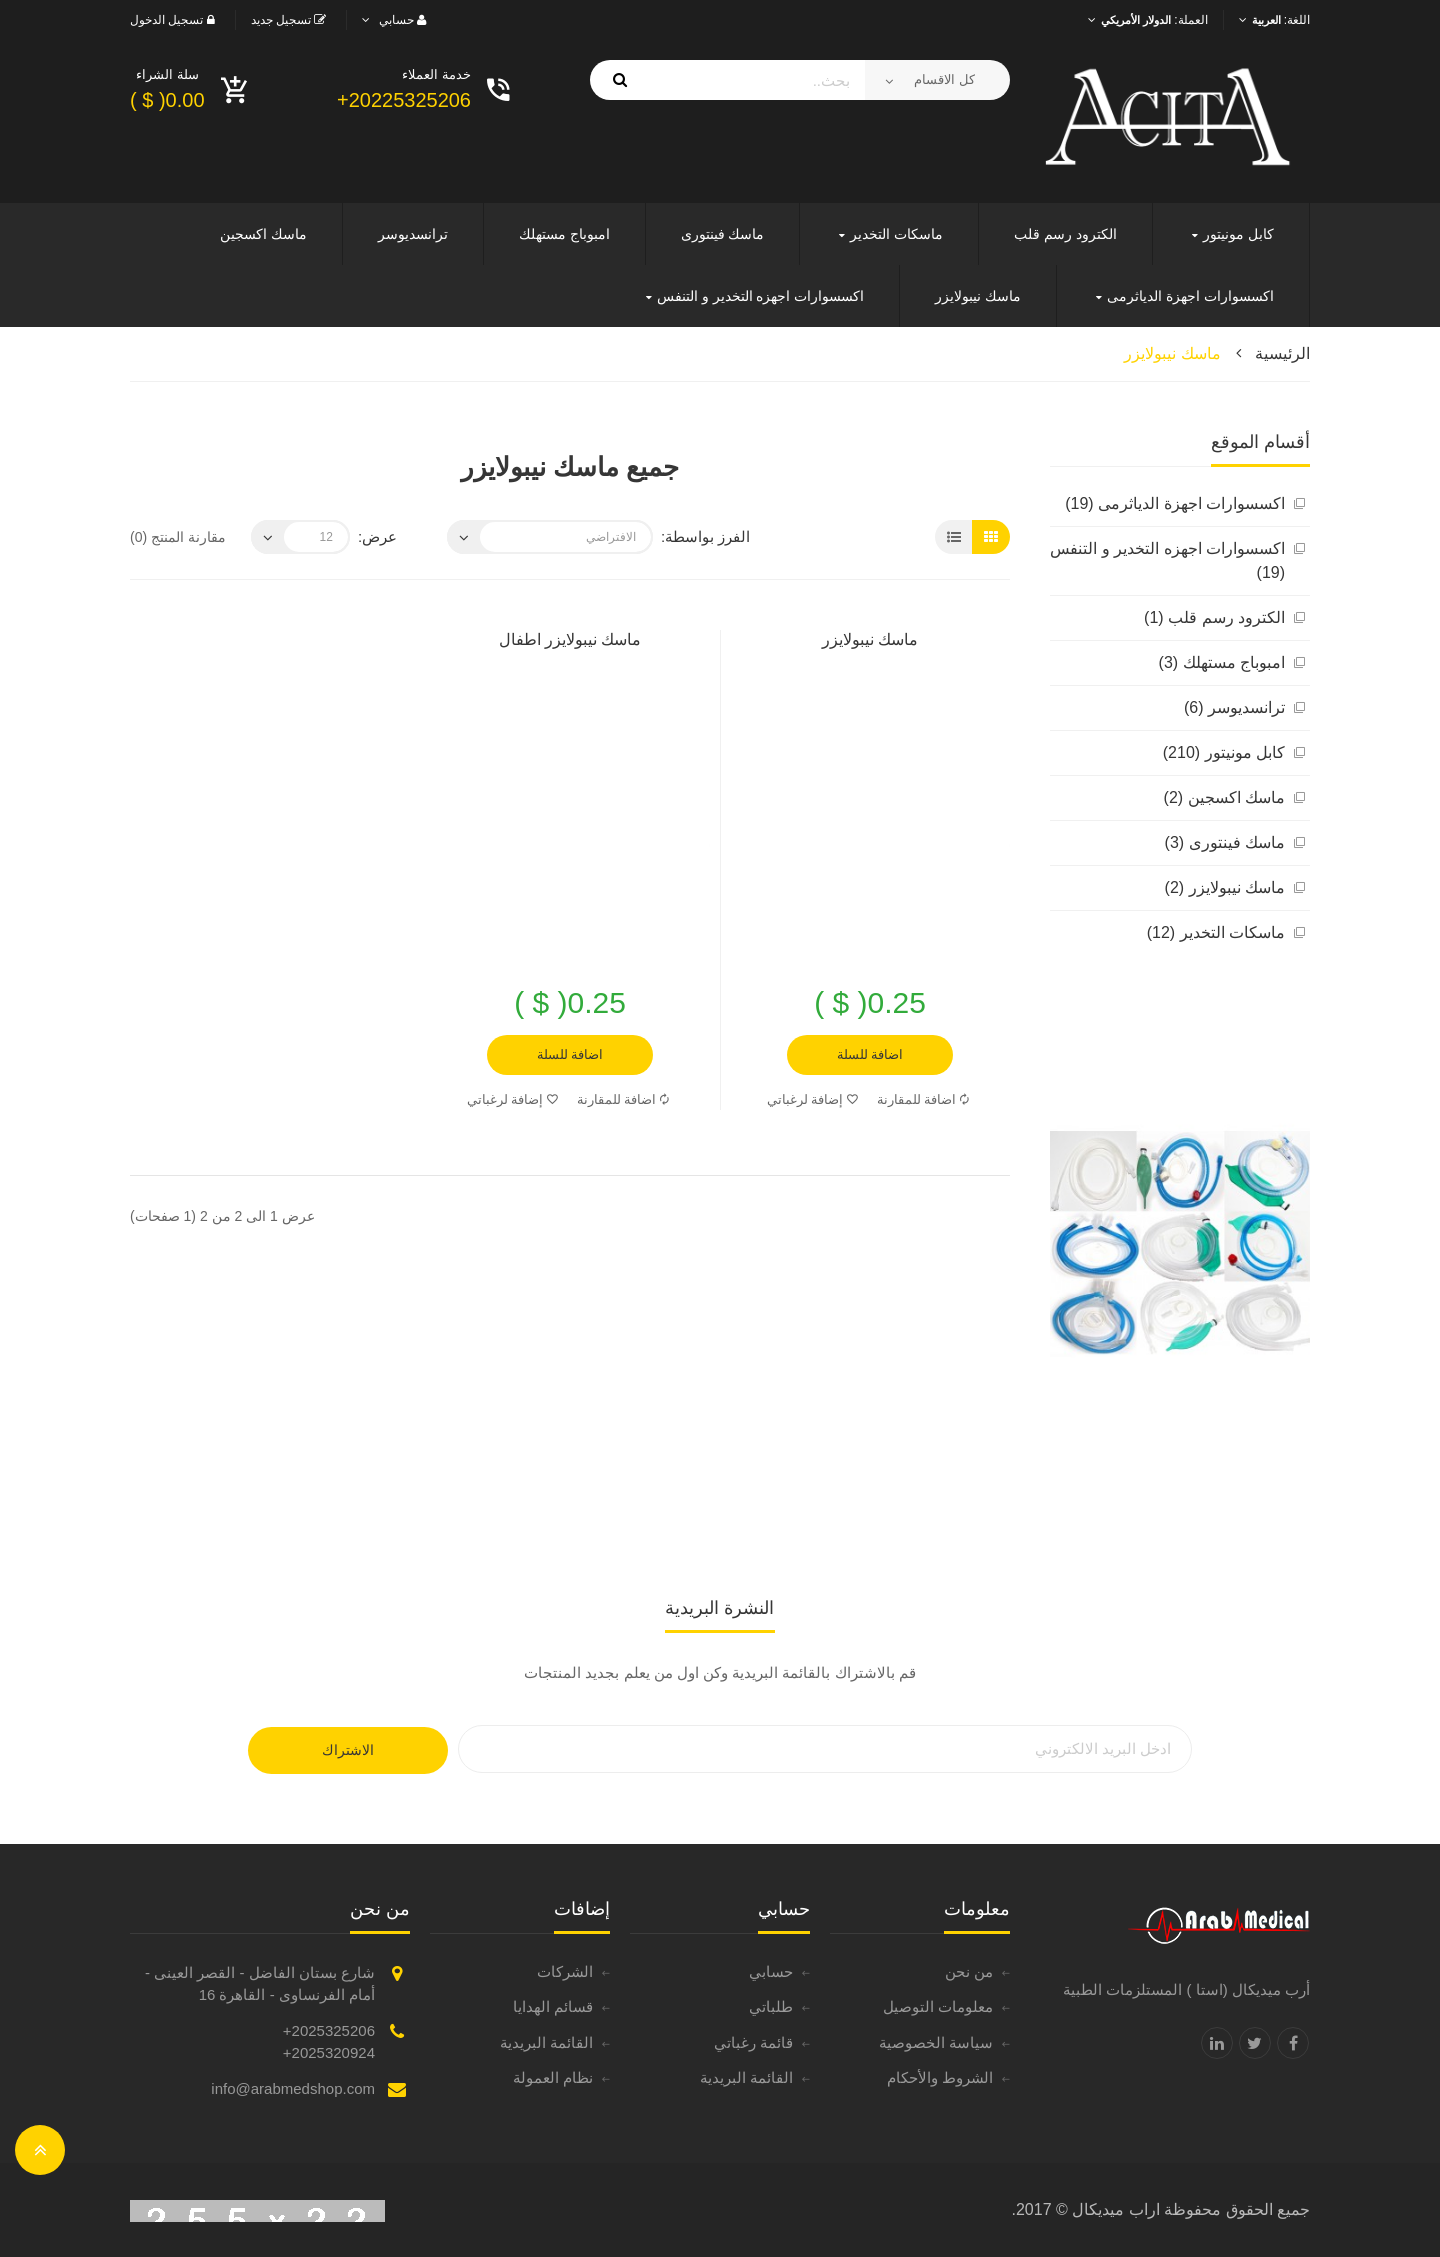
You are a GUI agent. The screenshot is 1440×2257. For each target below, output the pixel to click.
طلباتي (771, 2006)
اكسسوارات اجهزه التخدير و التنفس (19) (1167, 560)
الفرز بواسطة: (705, 536)
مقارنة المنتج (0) (178, 537)
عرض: (377, 536)
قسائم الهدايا (553, 2006)
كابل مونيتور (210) (1224, 752)
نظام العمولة (553, 2077)
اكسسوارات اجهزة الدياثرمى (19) (1175, 503)
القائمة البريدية (746, 2077)
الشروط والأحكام (940, 2077)
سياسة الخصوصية (936, 2042)
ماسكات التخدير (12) (1216, 932)
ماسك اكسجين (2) (1224, 797)
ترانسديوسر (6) (1234, 707)
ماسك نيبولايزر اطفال (570, 639)
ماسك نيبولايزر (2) (1225, 887)
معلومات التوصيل (938, 2006)
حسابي (771, 1971)
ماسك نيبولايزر (1172, 353)
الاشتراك (348, 1750)
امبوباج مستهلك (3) (1222, 662)
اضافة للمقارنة (923, 1099)
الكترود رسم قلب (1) (1214, 617)
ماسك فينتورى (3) (1225, 842)
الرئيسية (1282, 353)
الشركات (565, 1971)
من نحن (969, 1971)
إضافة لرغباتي (813, 1099)
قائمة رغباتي (753, 2042)
